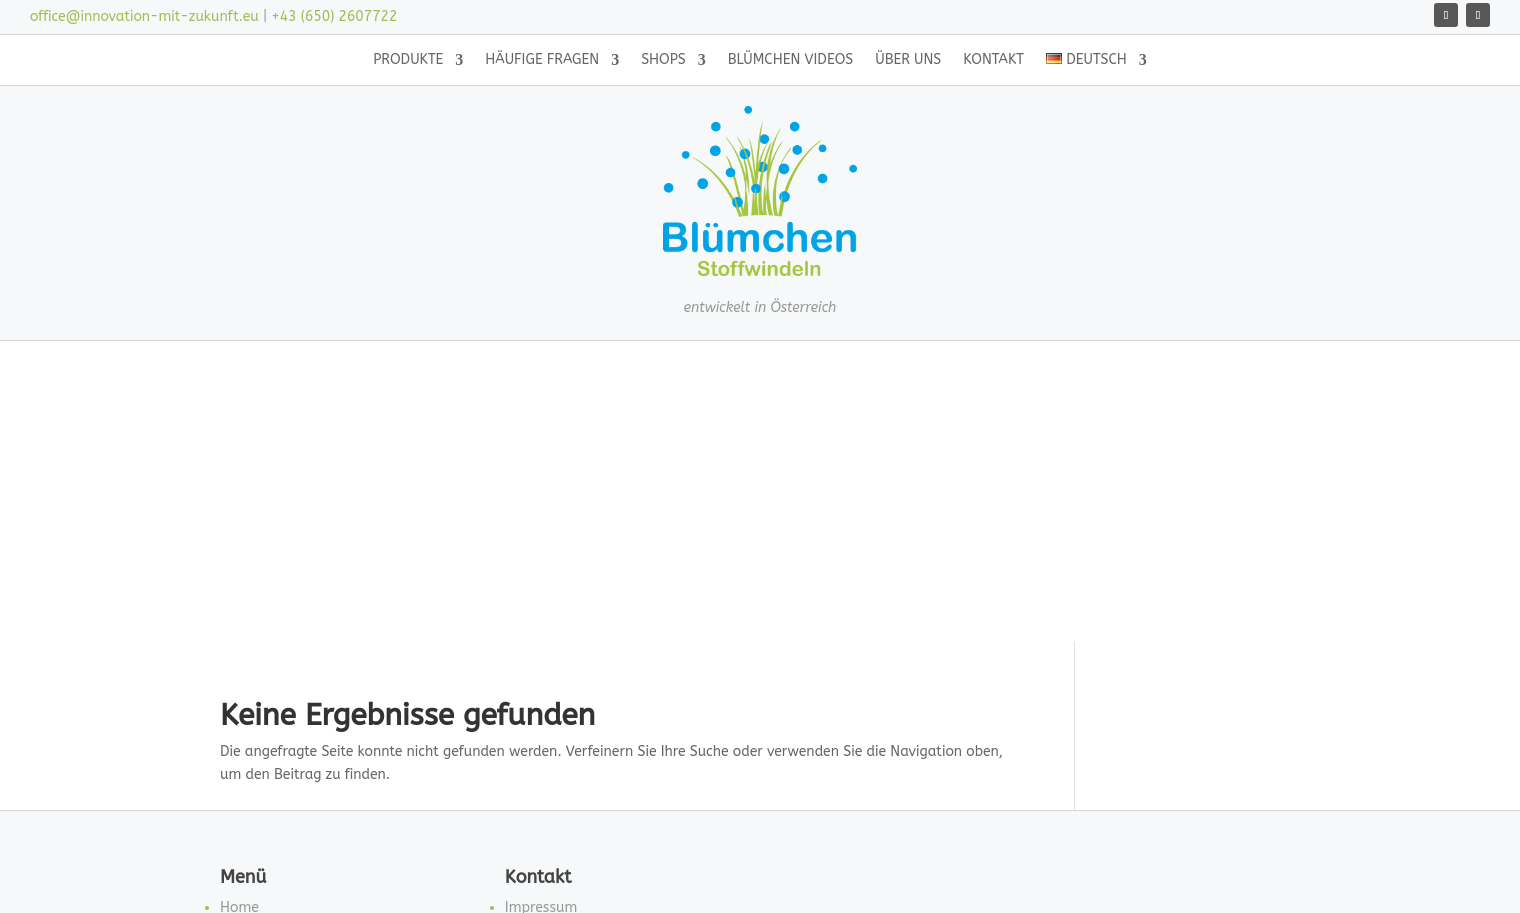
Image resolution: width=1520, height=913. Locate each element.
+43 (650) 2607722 (334, 16)
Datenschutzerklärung (577, 674)
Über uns (908, 60)
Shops (663, 60)
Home (239, 626)
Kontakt (993, 60)
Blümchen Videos (791, 60)
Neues (240, 769)
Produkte (408, 60)
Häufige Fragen (542, 60)
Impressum (541, 626)
